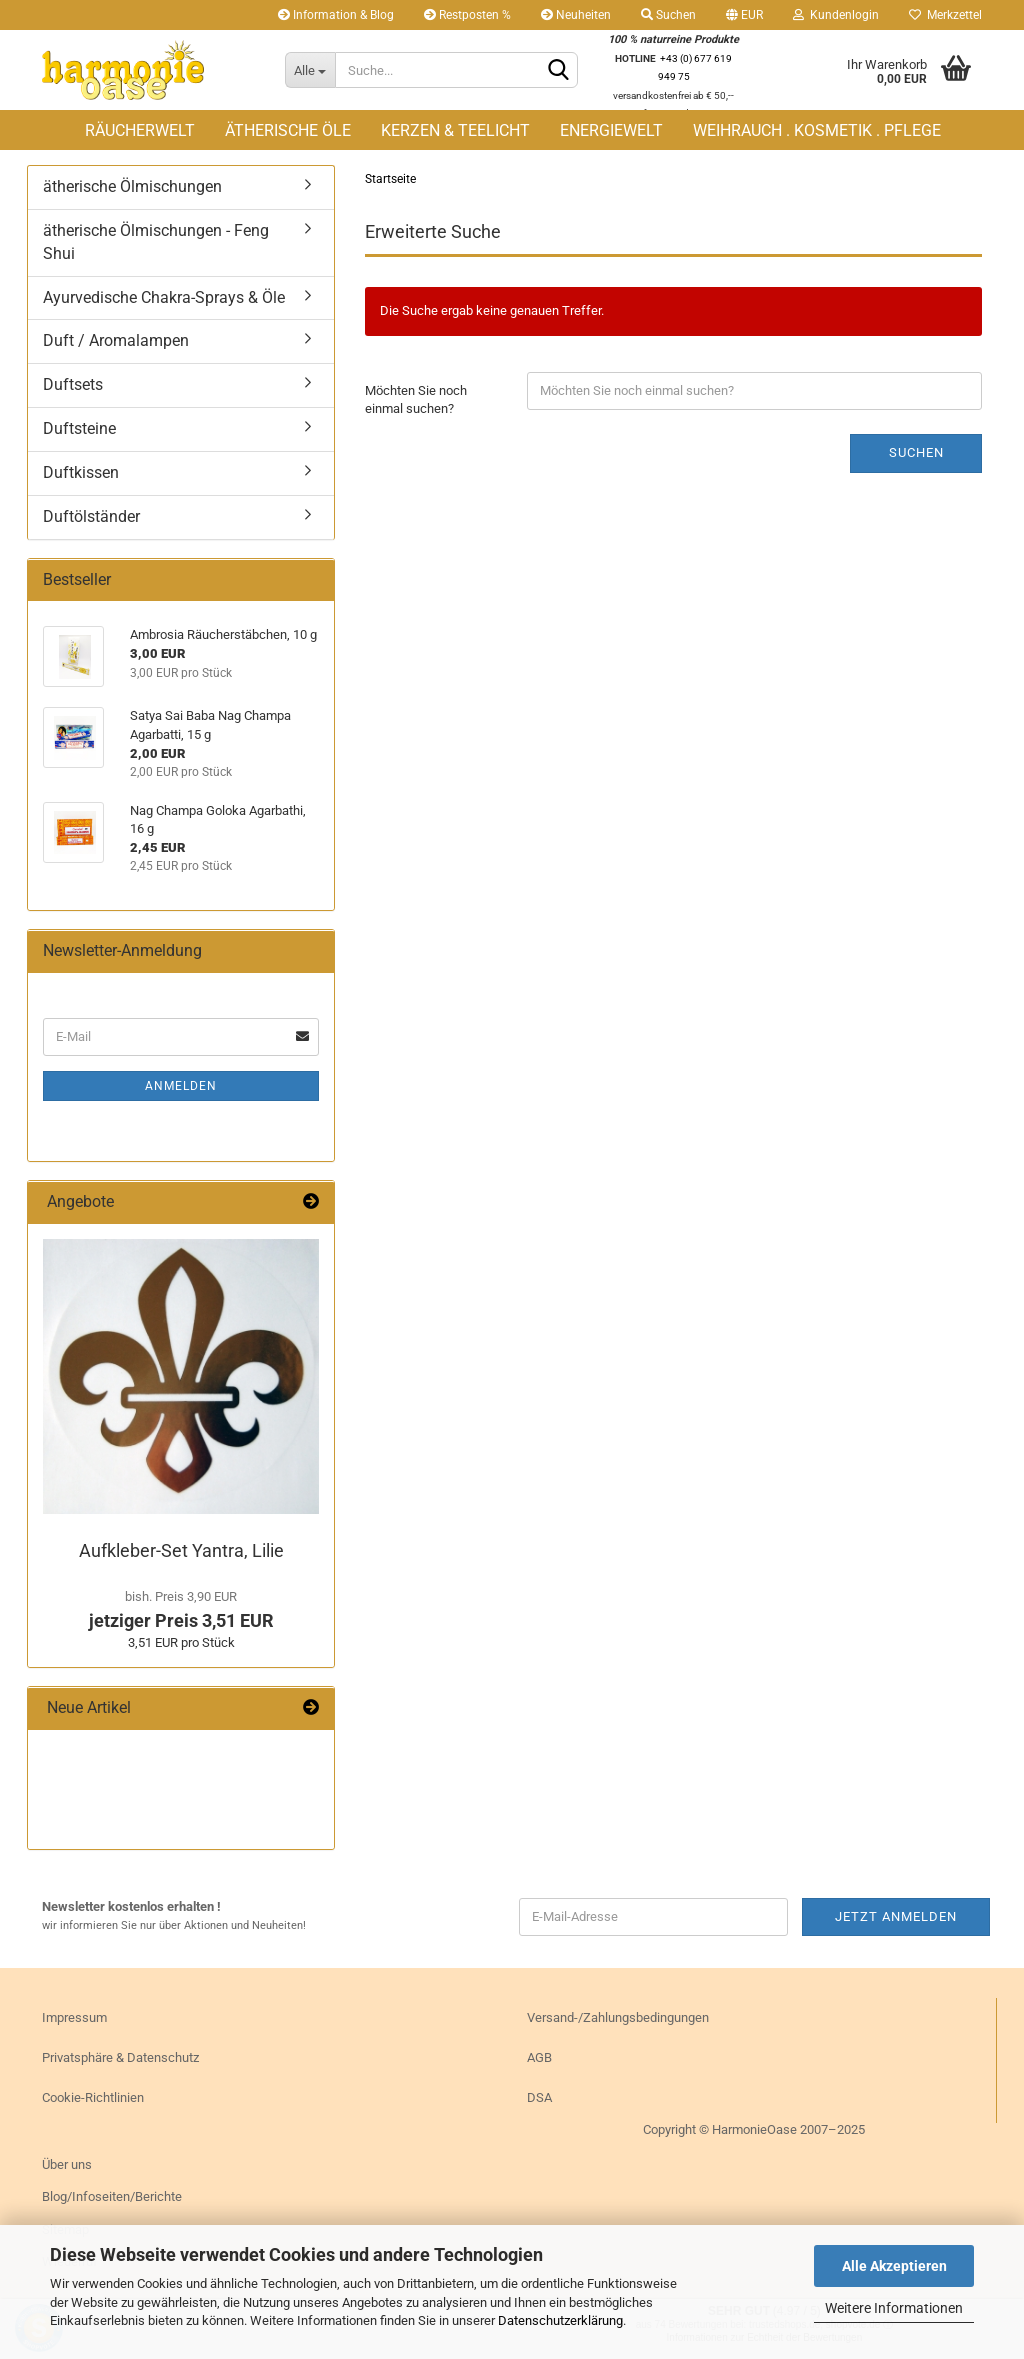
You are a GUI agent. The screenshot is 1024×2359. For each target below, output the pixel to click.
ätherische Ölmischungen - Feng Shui (156, 242)
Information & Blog (336, 15)
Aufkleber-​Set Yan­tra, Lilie (181, 1550)
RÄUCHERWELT (140, 130)
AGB (539, 2057)
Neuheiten (576, 15)
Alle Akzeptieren (894, 2266)
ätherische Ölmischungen (132, 186)
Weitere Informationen (894, 2308)
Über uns (67, 2164)
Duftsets (73, 384)
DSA (539, 2097)
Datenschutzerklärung (560, 2320)
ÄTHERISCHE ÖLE (288, 130)
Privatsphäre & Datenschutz (120, 2057)
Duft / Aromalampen (116, 340)
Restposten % (467, 15)
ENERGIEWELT (611, 130)
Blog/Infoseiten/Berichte (112, 2196)
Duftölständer (91, 516)
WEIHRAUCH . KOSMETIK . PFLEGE (817, 130)
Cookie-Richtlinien (93, 2097)
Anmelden (181, 1086)
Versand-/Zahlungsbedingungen (618, 2017)
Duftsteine (79, 428)
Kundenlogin (836, 15)
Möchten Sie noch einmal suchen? (416, 400)
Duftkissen (81, 472)
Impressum (74, 2017)
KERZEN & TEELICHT (455, 130)
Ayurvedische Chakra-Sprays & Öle (164, 297)
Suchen (668, 15)
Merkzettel (945, 15)
